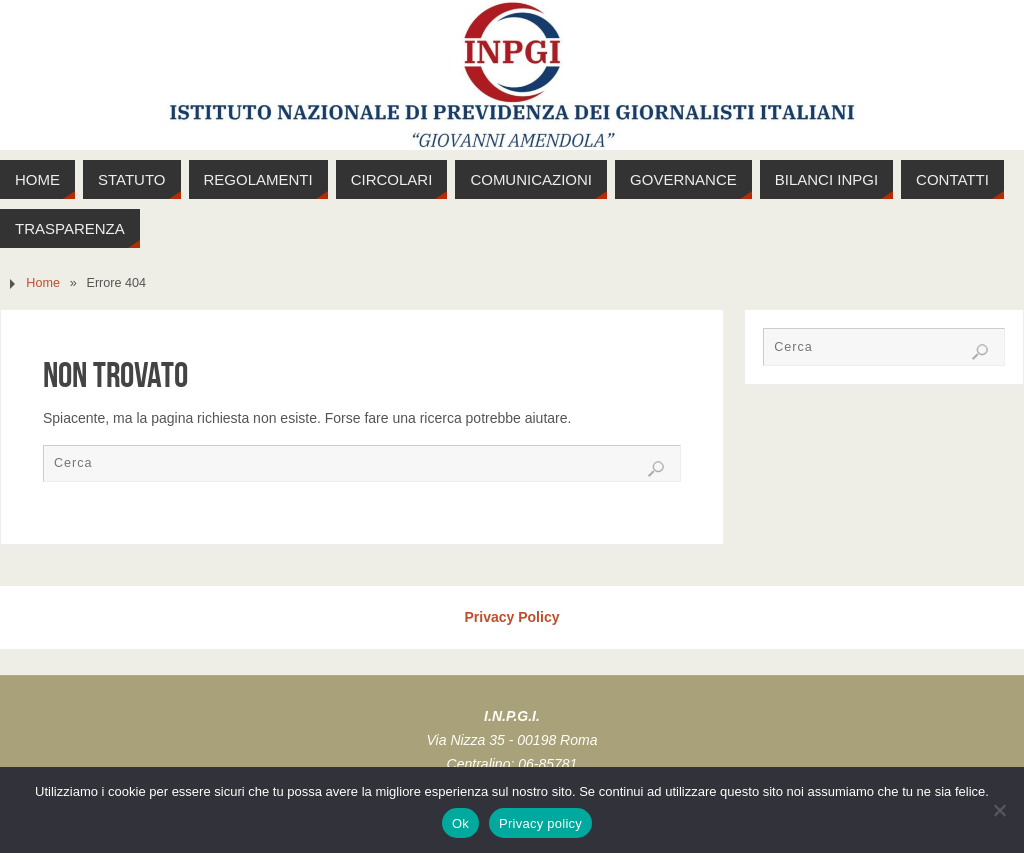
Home (43, 283)
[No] (999, 810)
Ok (460, 823)
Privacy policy (540, 823)
